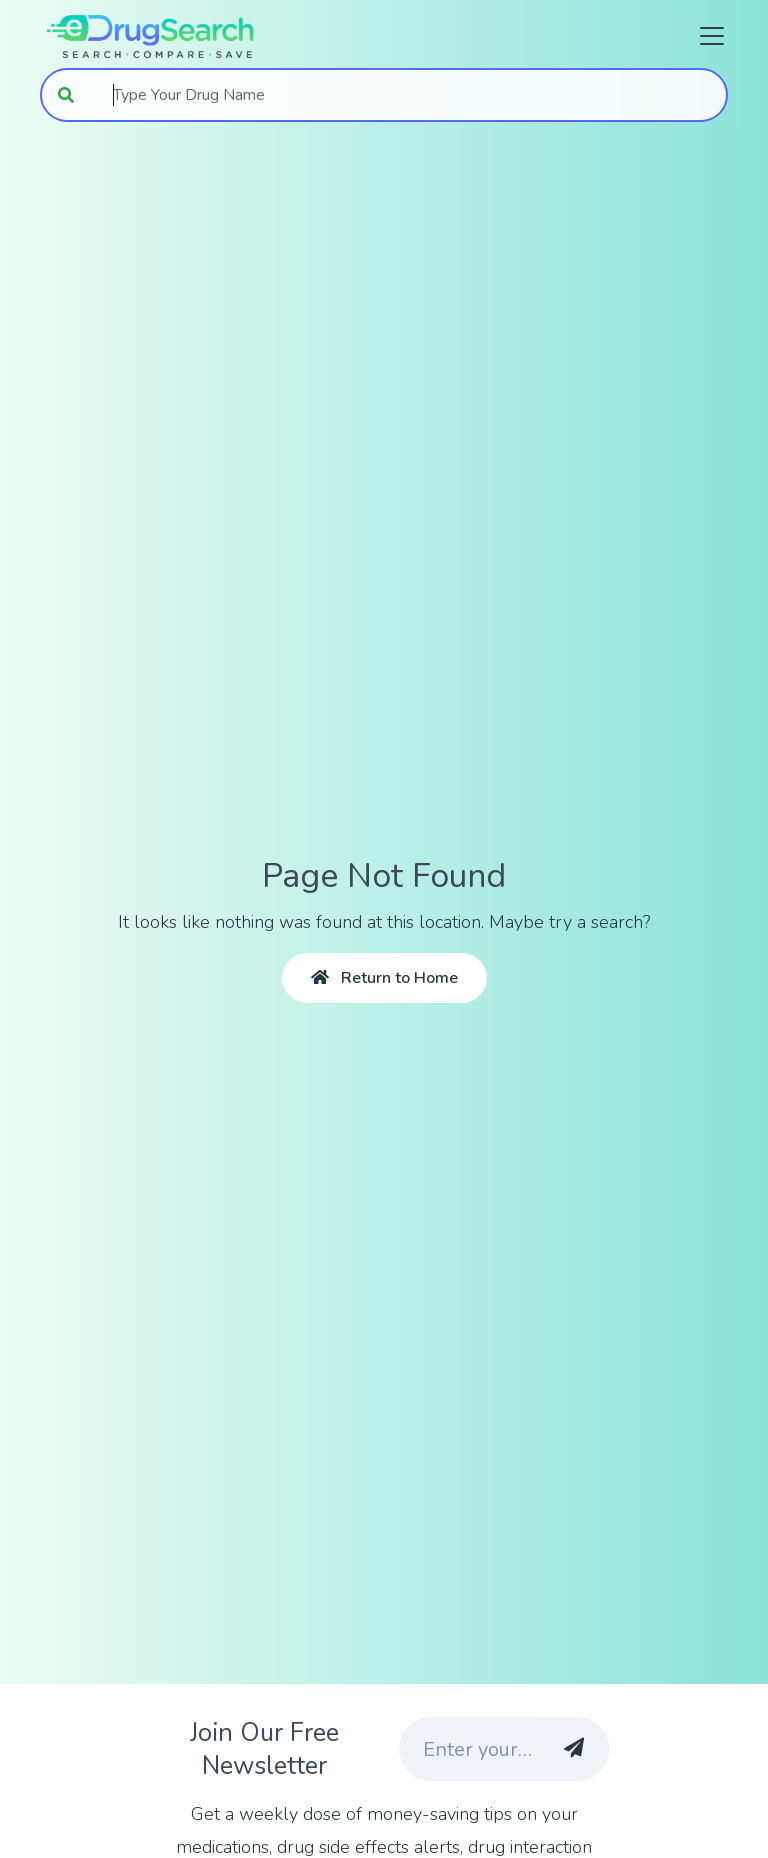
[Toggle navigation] (706, 36)
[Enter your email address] (466, 1749)
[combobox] (409, 95)
